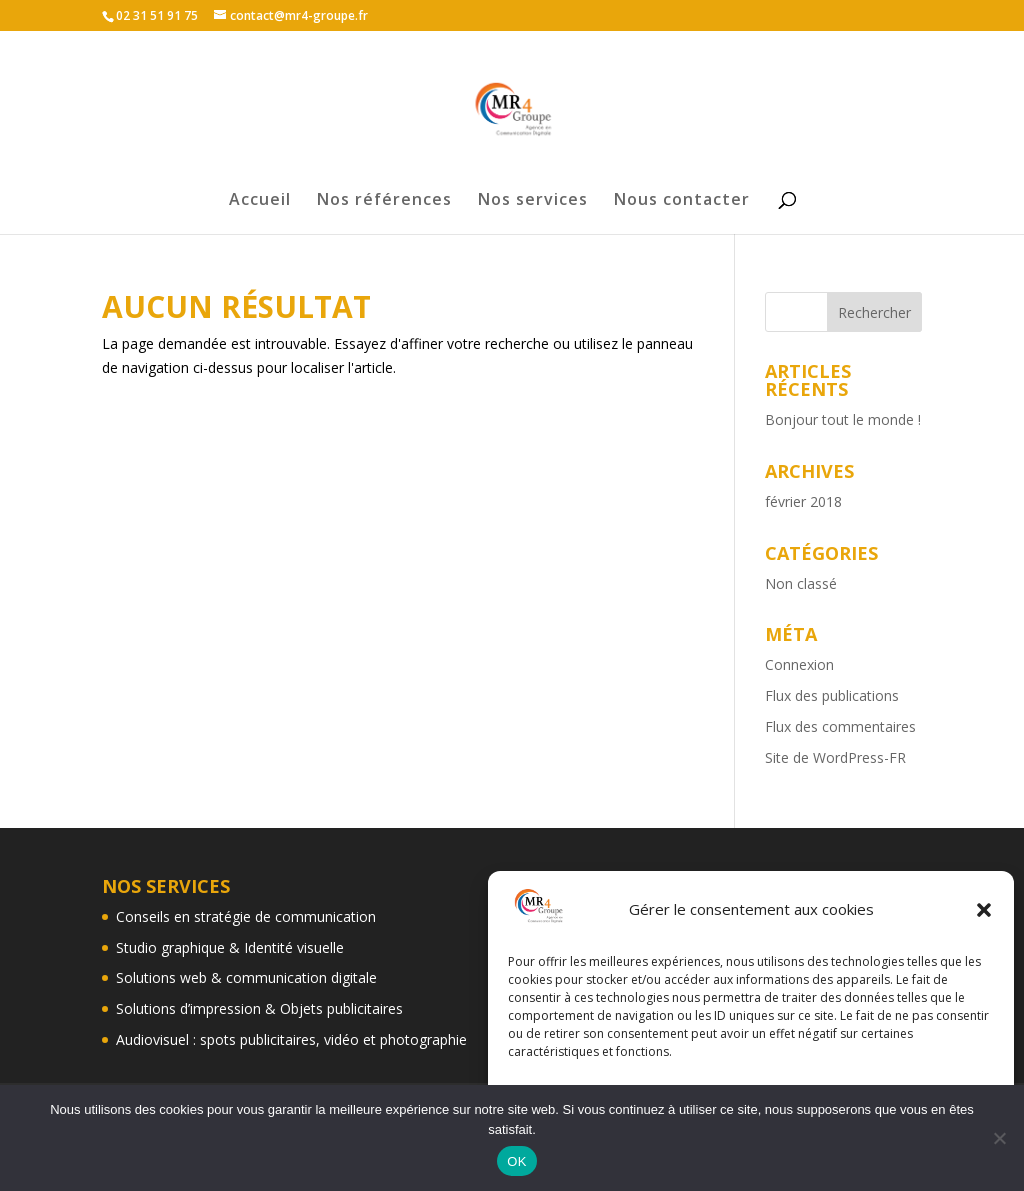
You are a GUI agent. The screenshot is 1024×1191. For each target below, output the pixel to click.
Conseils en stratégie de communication (246, 916)
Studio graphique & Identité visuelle (230, 947)
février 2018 (803, 501)
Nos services (533, 201)
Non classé (801, 583)
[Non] (999, 1138)
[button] (984, 910)
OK (516, 1161)
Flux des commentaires (840, 726)
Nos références (384, 201)
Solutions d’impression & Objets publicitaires (259, 1008)
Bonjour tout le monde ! (843, 419)
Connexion (799, 664)
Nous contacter (682, 201)
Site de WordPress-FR (835, 757)
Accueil (260, 201)
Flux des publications (832, 695)
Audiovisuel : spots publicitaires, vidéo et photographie (291, 1039)
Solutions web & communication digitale (246, 977)
